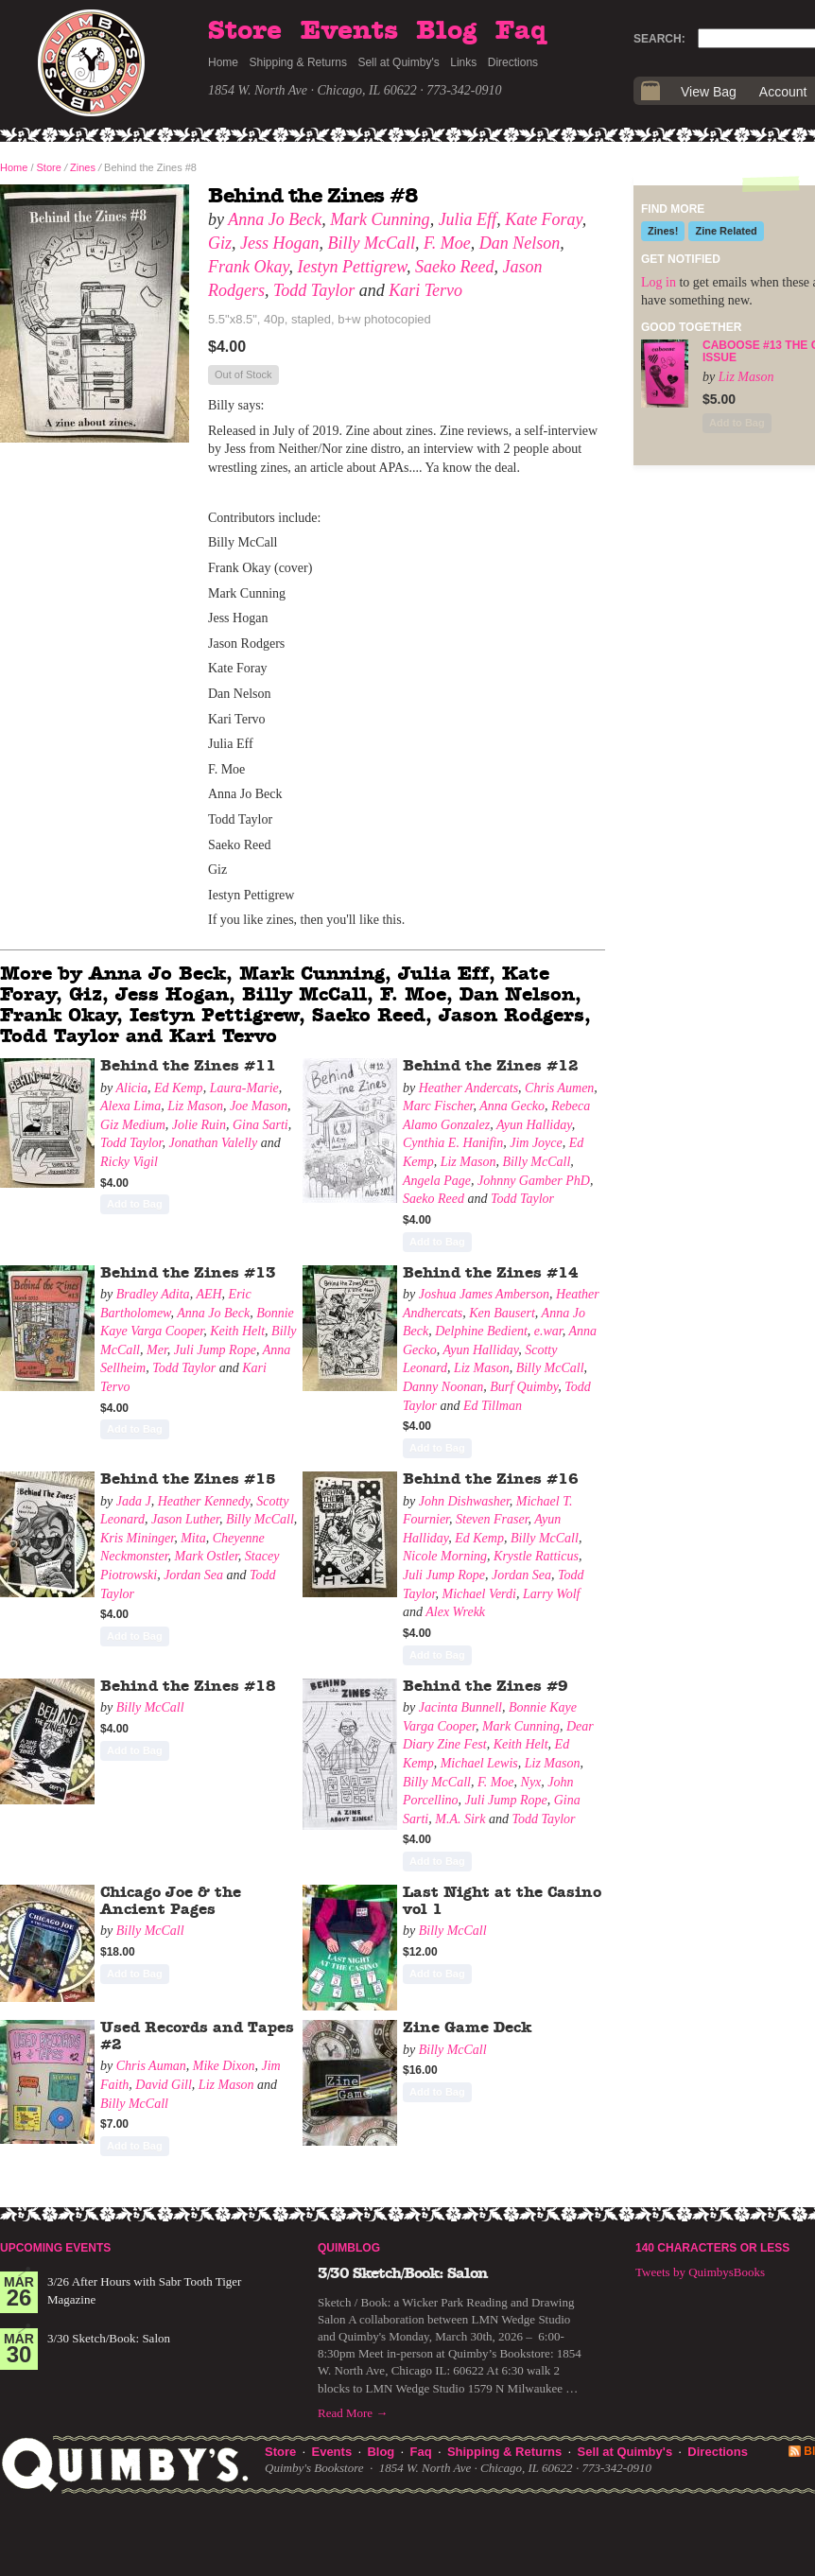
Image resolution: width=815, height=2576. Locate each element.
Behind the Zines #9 (485, 1686)
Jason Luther (185, 1519)
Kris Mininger (137, 1538)
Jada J (133, 1501)
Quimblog (349, 2247)
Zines (82, 167)
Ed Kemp (178, 1088)
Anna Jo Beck (274, 219)
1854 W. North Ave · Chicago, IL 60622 (312, 90)
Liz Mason (195, 1106)
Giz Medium (132, 1125)
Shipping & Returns (298, 62)
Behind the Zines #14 (491, 1272)
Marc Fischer (438, 1106)
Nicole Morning (445, 1556)
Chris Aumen (559, 1088)
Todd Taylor (314, 290)
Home (223, 62)
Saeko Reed (454, 266)
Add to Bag (135, 1204)
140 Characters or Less (712, 2247)
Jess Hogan (280, 243)
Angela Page (437, 1181)
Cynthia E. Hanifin (453, 1143)
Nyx (531, 1782)
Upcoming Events (55, 2247)
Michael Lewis (479, 1763)
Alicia (131, 1088)
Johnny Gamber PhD (533, 1181)
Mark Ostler (206, 1556)
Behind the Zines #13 (188, 1272)
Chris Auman (151, 2066)
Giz (220, 243)
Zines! (663, 230)
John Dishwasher (464, 1501)
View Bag (709, 91)
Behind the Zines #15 (188, 1479)
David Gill (163, 2085)
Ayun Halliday (534, 1125)
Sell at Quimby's (398, 62)
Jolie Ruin (199, 1125)
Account (783, 91)
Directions (513, 62)
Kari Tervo (425, 290)
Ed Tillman (492, 1406)
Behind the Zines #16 (491, 1479)
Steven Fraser (492, 1519)
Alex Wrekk (455, 1612)
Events (349, 31)
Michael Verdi (479, 1594)
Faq (520, 31)
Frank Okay (248, 266)
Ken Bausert (502, 1313)
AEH (208, 1294)
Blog (446, 31)
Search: (659, 38)
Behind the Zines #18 (188, 1686)
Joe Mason (258, 1106)
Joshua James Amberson (484, 1294)
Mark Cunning (380, 219)
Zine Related (725, 230)
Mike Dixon (224, 2066)
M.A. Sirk (460, 1819)
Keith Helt (237, 1331)
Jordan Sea (193, 1575)
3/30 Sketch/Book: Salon (108, 2338)
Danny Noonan (443, 1387)
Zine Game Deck (467, 2027)
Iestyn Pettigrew (351, 266)
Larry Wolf (552, 1594)
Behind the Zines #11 (188, 1065)
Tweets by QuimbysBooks (700, 2272)
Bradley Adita (153, 1294)
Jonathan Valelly (213, 1143)
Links (463, 62)
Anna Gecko (512, 1106)
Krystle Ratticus (536, 1556)
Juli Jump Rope (215, 1350)
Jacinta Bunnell (460, 1707)
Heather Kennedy (204, 1501)
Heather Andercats (468, 1088)
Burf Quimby (524, 1387)
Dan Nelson (520, 243)
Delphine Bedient (481, 1331)
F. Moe (447, 243)
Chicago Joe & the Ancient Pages (170, 1901)
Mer (157, 1350)
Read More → (353, 2413)
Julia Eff (468, 219)
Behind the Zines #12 (491, 1065)
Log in (658, 282)
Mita (193, 1538)
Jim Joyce (536, 1143)
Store (245, 31)
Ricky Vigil (129, 1162)
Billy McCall (371, 243)
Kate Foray (543, 219)
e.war (548, 1331)
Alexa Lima (130, 1106)
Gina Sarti (260, 1125)
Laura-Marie (244, 1088)
